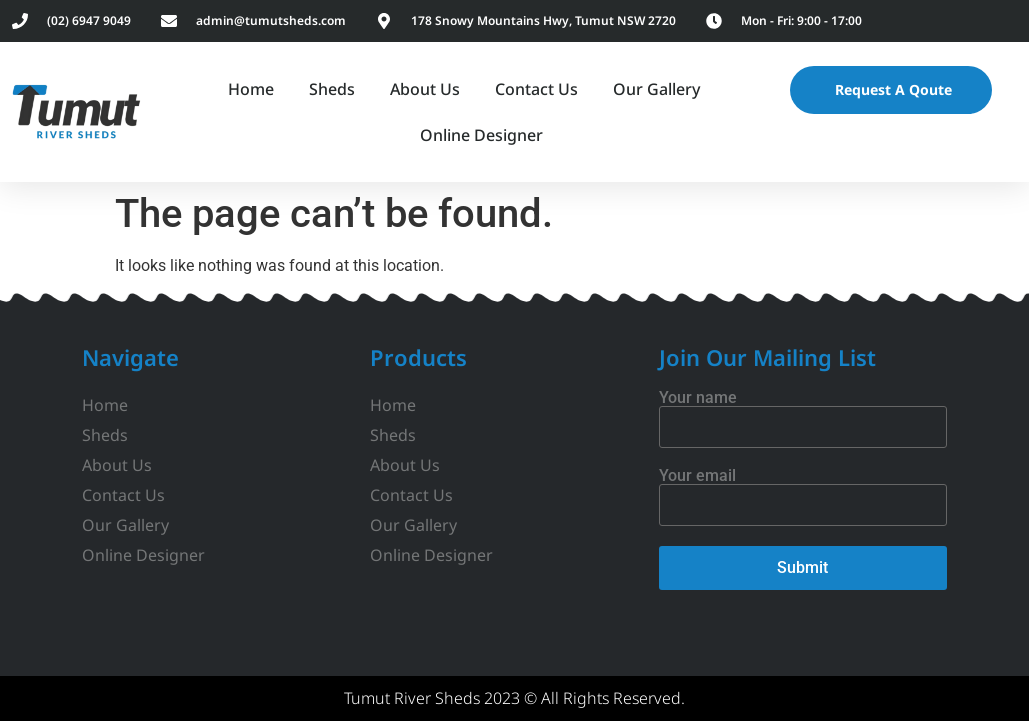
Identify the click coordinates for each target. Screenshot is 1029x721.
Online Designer (481, 135)
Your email (803, 491)
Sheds (332, 89)
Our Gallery (656, 89)
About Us (425, 89)
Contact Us (536, 89)
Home (251, 89)
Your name (803, 413)
